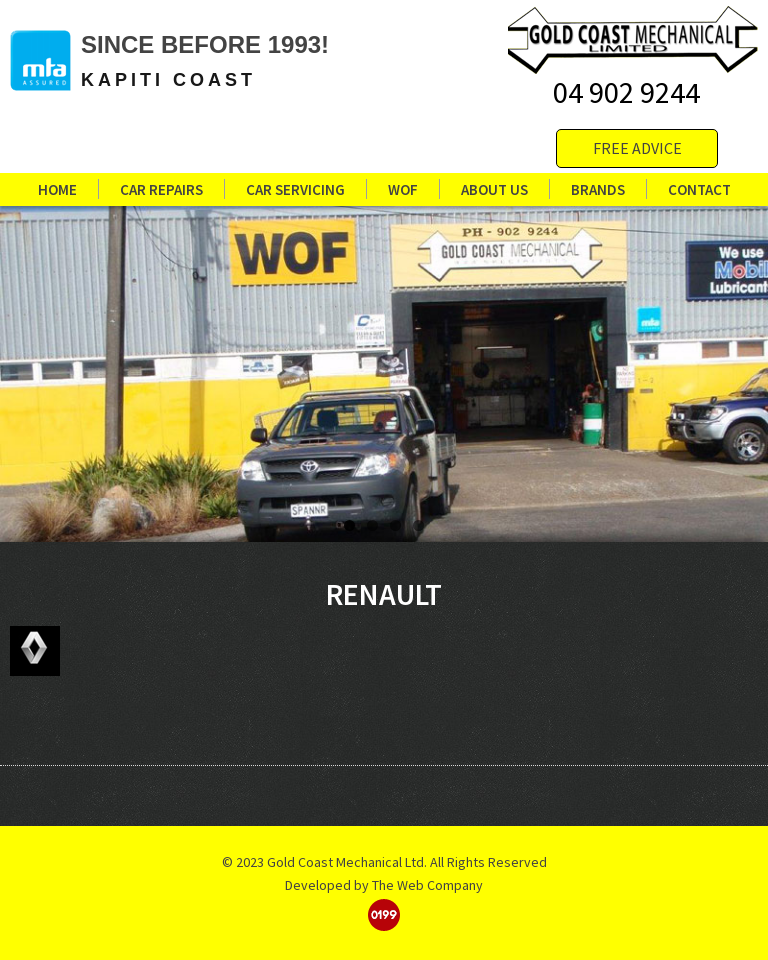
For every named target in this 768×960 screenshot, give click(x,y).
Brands (598, 193)
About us (494, 193)
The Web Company (427, 885)
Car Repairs (161, 193)
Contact (699, 193)
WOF (403, 193)
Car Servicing (295, 193)
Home (57, 193)
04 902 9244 (626, 92)
